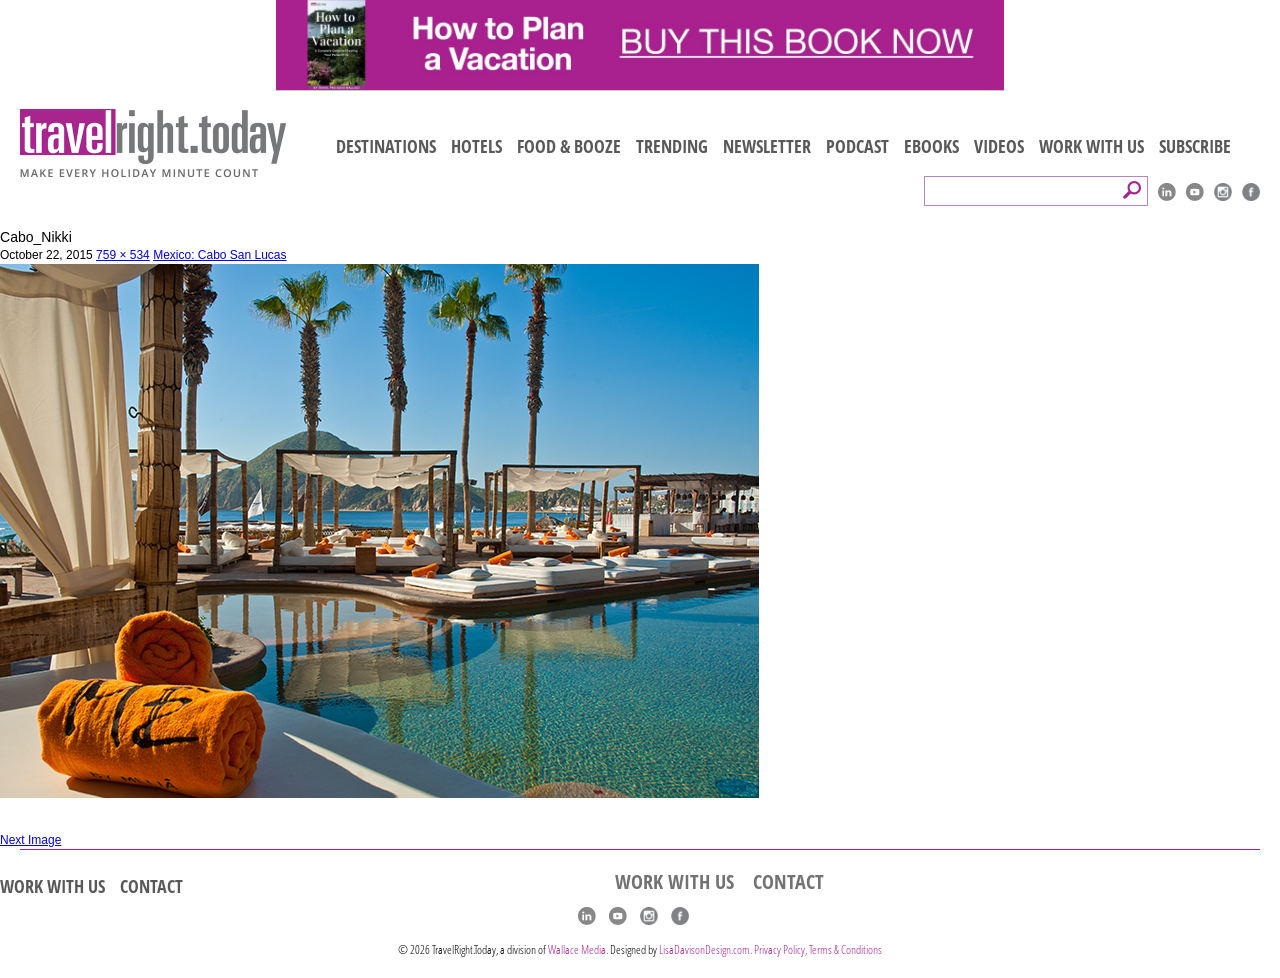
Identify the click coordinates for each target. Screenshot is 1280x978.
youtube (1195, 192)
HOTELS (476, 146)
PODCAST (857, 146)
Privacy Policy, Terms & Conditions (818, 949)
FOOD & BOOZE (569, 146)
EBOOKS (931, 146)
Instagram (1223, 192)
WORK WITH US (1091, 146)
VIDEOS (999, 146)
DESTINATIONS (386, 146)
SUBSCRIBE (1195, 146)
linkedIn (1167, 192)
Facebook (1251, 192)
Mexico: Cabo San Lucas (219, 255)
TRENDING (672, 146)
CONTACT (151, 886)
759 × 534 (123, 255)
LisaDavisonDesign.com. (706, 949)
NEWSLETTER (767, 146)
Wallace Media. (578, 949)
